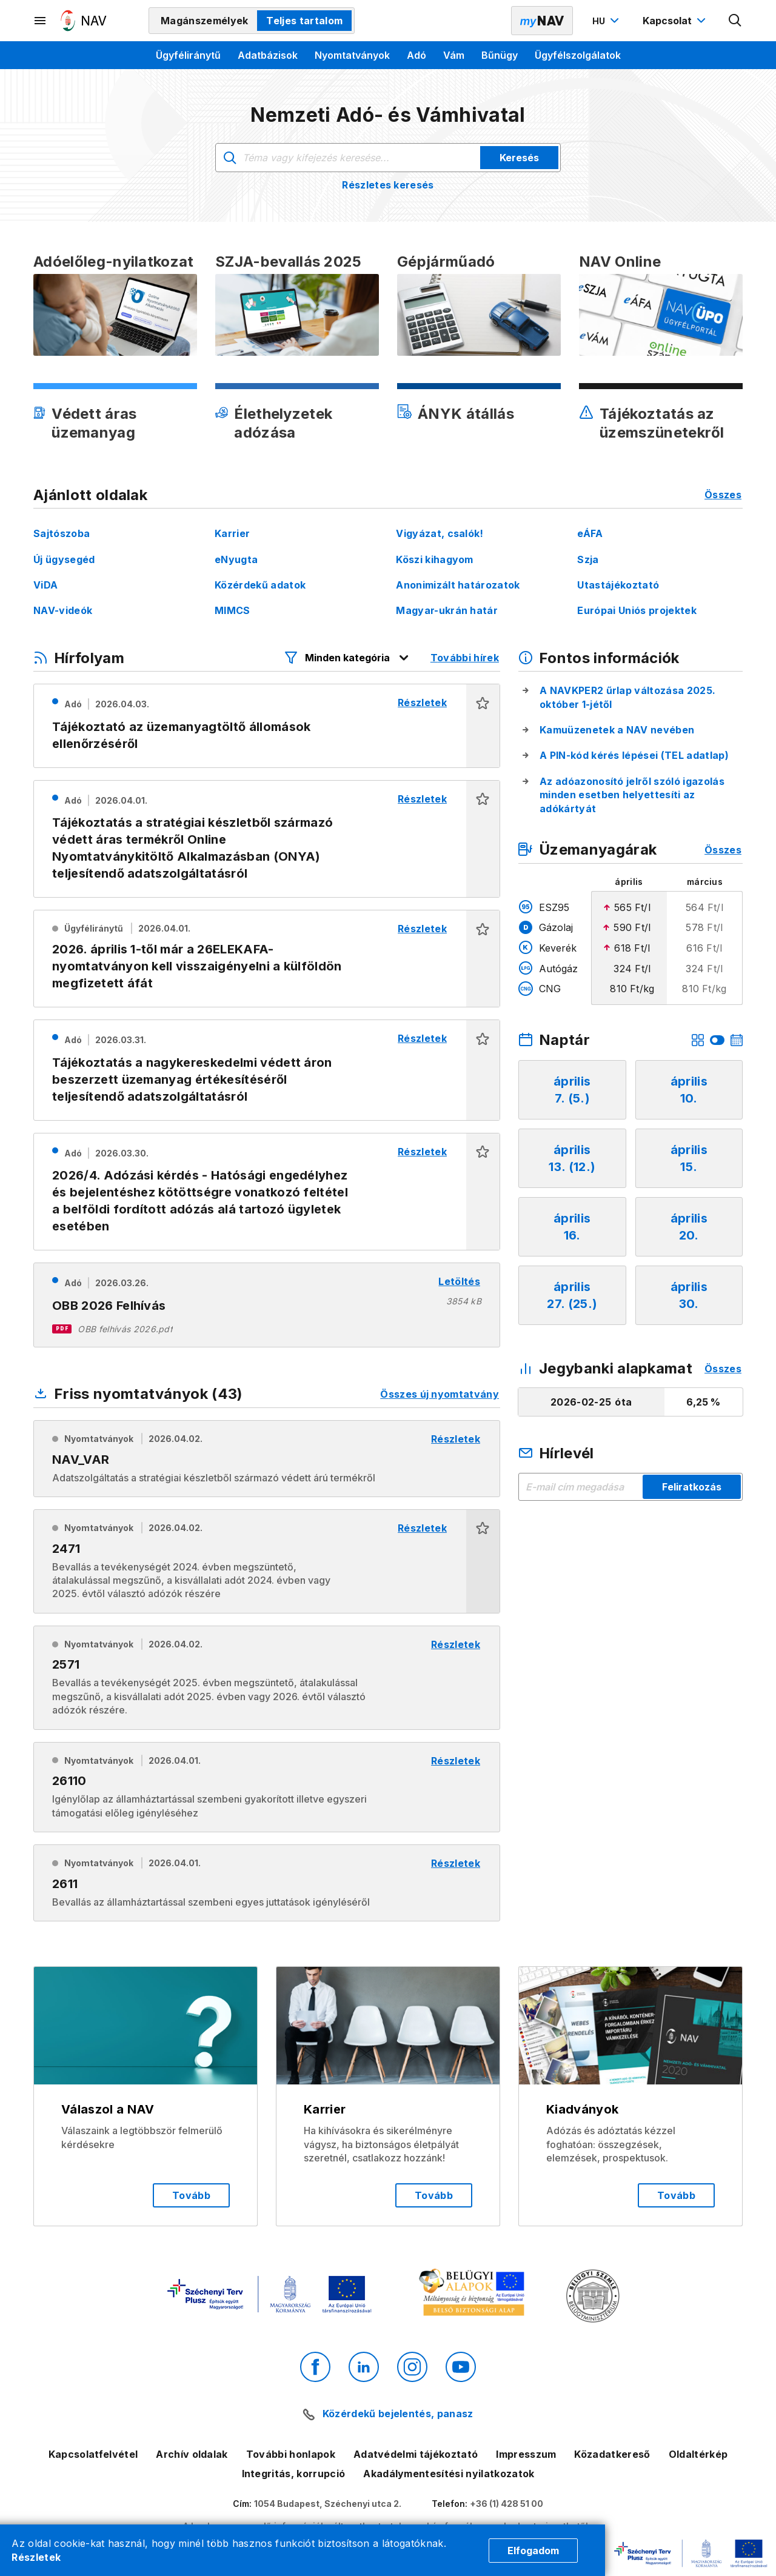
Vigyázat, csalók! (439, 533)
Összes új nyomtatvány (439, 1394)
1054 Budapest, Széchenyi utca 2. (327, 2503)
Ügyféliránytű (188, 55)
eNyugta (236, 559)
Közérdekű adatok (260, 585)
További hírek (464, 658)
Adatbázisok (268, 55)
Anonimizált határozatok (458, 585)
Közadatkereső (612, 2454)
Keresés (519, 158)
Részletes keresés (387, 185)
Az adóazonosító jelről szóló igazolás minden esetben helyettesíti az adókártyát (632, 795)
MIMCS (232, 610)
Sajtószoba (61, 533)
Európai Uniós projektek (636, 610)
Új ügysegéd (64, 559)
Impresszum (526, 2454)
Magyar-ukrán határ (447, 610)
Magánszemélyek (204, 21)
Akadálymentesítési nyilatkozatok (448, 2474)
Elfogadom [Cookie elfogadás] (533, 2550)
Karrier (232, 533)
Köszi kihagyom (434, 559)
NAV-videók (62, 610)
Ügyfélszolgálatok (578, 55)
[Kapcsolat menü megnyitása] (675, 20)
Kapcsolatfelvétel (93, 2454)
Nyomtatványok (352, 55)
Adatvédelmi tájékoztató (415, 2454)
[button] (483, 725)
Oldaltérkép (698, 2454)
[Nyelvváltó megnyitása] (607, 20)
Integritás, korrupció (294, 2474)
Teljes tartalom (304, 21)
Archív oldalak (191, 2454)
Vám (453, 55)
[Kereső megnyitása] (735, 20)
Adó (416, 55)
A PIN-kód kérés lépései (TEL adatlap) (634, 755)
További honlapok (290, 2454)
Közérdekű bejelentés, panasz (398, 2413)
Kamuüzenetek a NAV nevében (617, 730)
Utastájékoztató (618, 585)
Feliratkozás (691, 1487)
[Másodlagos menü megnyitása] (40, 20)
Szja (587, 559)
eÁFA (590, 533)
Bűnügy (499, 55)
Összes (722, 495)
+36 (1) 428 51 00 (506, 2503)
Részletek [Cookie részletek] (36, 2557)
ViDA (45, 585)
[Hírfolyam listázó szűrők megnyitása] (347, 658)
